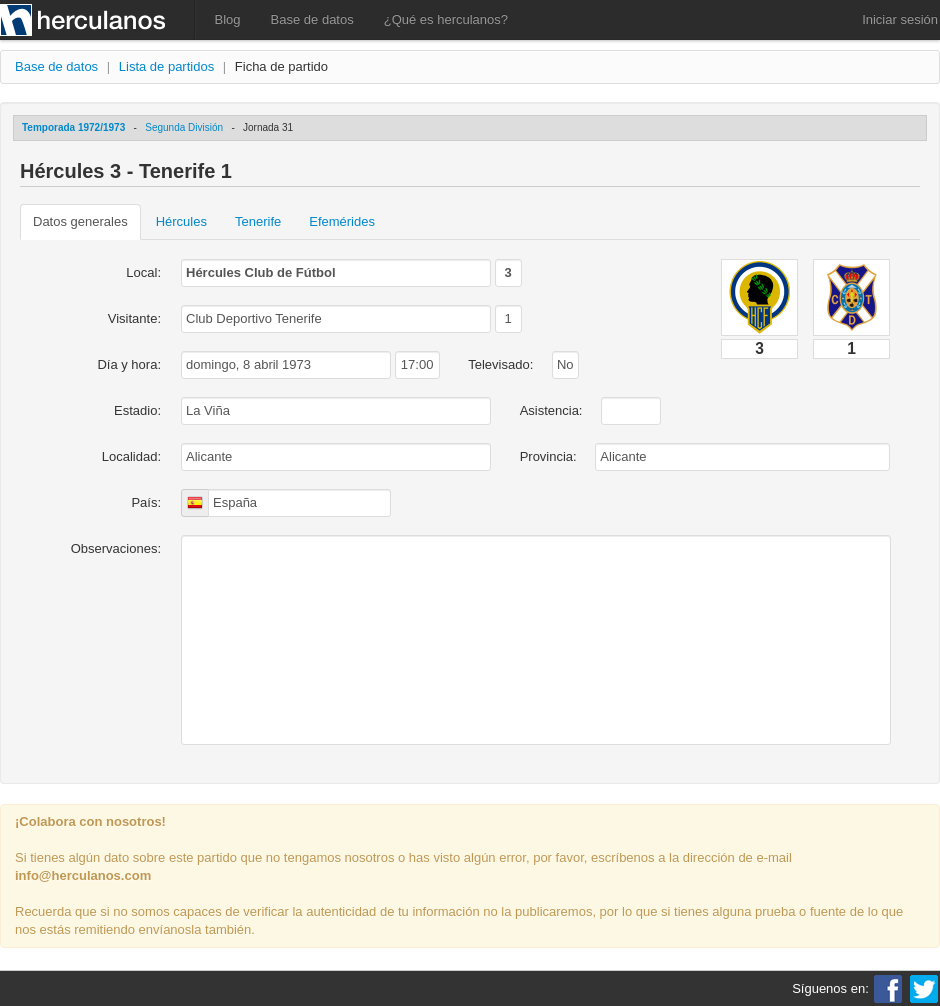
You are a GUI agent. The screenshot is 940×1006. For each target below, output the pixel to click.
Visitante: (134, 318)
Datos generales (80, 221)
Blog (228, 19)
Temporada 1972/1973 (73, 127)
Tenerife (258, 221)
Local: (143, 272)
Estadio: (137, 410)
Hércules (181, 221)
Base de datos (312, 19)
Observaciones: (116, 548)
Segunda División (184, 127)
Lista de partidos (166, 66)
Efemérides (342, 221)
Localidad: (131, 456)
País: (146, 502)
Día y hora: (129, 364)
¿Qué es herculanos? (446, 19)
